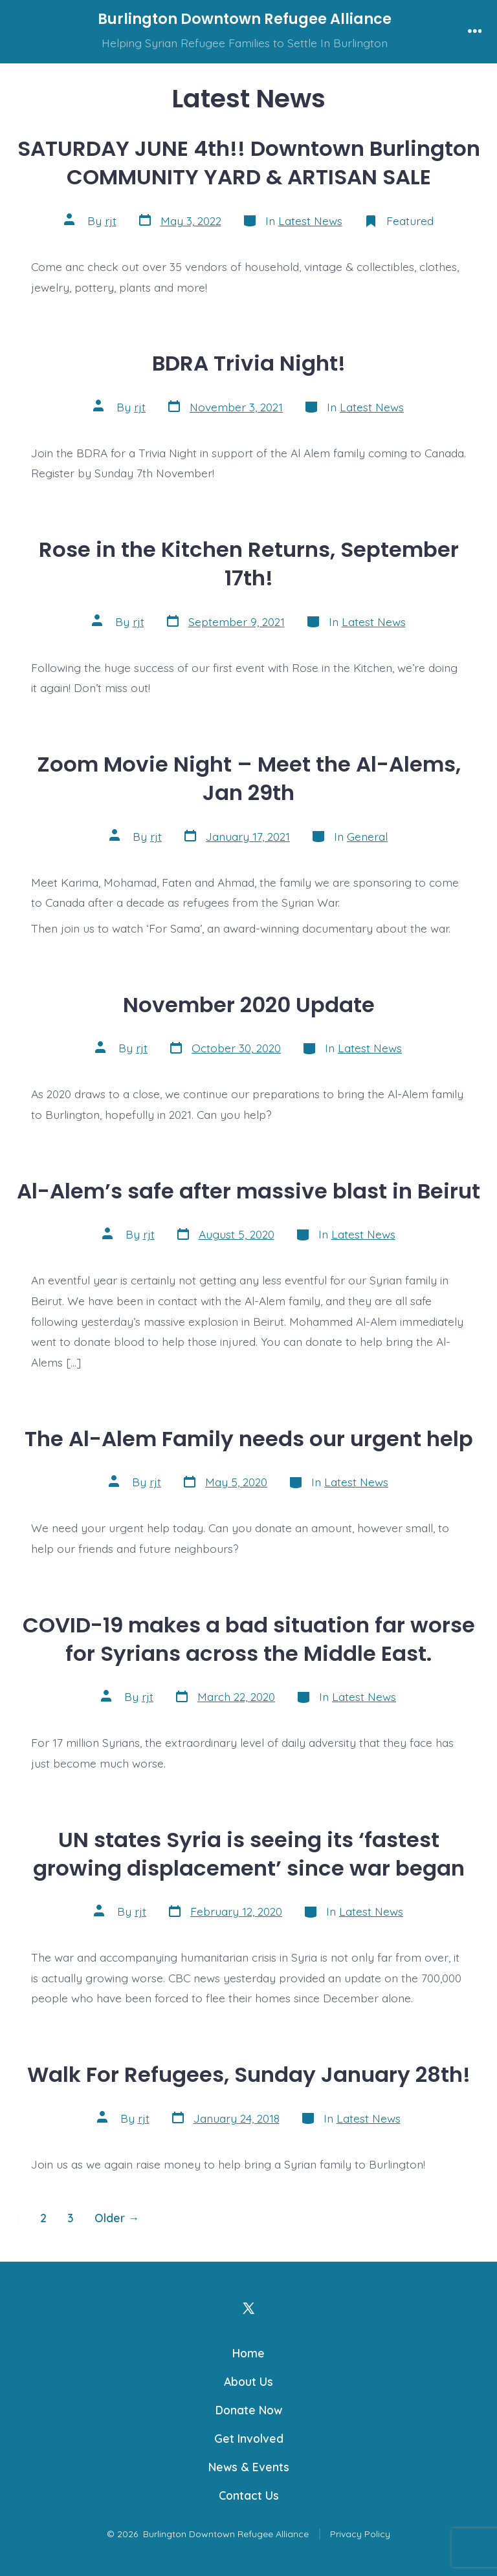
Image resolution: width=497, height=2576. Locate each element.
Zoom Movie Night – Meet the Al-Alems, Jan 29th (249, 778)
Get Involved (248, 2438)
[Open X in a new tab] (248, 2308)
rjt (110, 220)
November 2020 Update (249, 1004)
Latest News (310, 220)
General (367, 836)
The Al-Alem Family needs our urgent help (249, 1438)
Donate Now (248, 2410)
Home (248, 2353)
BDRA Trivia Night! (249, 363)
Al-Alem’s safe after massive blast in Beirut (248, 1191)
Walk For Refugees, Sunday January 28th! (248, 2074)
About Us (248, 2381)
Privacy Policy (360, 2534)
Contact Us (249, 2495)
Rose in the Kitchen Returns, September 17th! (249, 563)
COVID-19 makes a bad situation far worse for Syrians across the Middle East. (249, 1639)
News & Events (248, 2467)
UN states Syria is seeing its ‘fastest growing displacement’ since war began (249, 1854)
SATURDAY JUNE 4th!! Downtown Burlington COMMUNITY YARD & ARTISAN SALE (248, 162)
